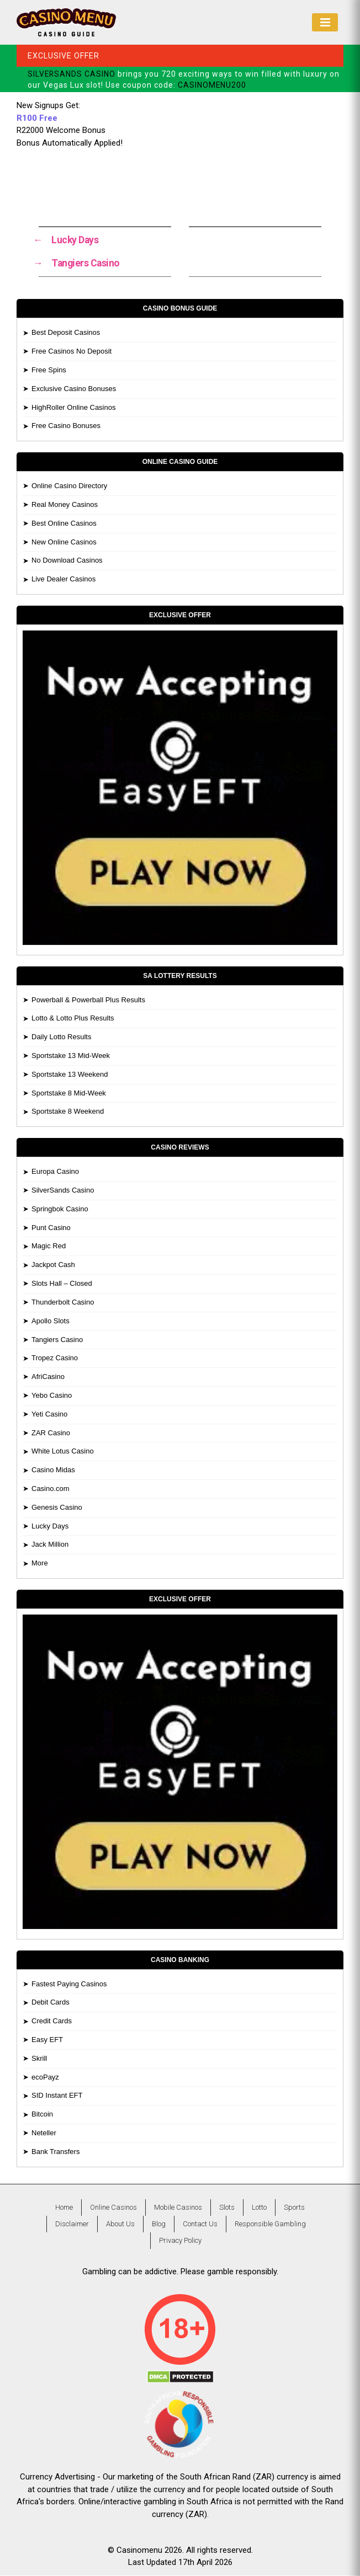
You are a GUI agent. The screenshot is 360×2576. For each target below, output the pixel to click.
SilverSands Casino (62, 1191)
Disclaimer (72, 2224)
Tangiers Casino (57, 1339)
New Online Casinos (64, 542)
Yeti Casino (49, 1414)
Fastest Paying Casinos (69, 1984)
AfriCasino (48, 1377)
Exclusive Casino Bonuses (73, 389)
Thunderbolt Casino (62, 1302)
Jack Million (49, 1545)
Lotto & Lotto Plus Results (72, 1018)
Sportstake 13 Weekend (69, 1075)
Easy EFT (47, 2040)
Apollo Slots (50, 1321)
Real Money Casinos (64, 505)
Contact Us (200, 2224)
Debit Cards (50, 2002)
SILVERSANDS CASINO (72, 74)
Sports (294, 2208)
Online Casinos (113, 2208)
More (39, 1563)
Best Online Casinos (64, 524)
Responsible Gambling (270, 2224)
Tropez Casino (54, 1358)
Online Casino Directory (69, 486)
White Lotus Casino (62, 1451)
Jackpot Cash (53, 1265)
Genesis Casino (56, 1508)
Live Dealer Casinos (63, 579)
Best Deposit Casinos (65, 333)
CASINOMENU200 (212, 85)
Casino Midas (53, 1470)
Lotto (259, 2208)
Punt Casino (51, 1228)
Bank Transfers (55, 2152)
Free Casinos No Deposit (71, 352)
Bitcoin (42, 2114)
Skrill (39, 2059)
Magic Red (48, 1246)
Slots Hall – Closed (61, 1284)
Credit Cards (51, 2021)
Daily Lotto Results (61, 1037)
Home (64, 2208)
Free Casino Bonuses (65, 426)
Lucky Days (49, 1526)
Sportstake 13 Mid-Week (70, 1056)
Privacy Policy (180, 2241)
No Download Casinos (67, 561)
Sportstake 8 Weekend (67, 1112)
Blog (159, 2224)
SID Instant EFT (56, 2096)
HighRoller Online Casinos (73, 407)
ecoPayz (45, 2077)
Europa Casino (55, 1172)
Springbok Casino (59, 1209)
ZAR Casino (50, 1433)
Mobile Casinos (178, 2208)
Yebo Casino (51, 1396)
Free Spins (48, 370)
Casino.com (50, 1489)
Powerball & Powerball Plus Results (88, 1000)
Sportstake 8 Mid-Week (68, 1093)
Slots (227, 2208)
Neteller (43, 2133)
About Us (120, 2224)
